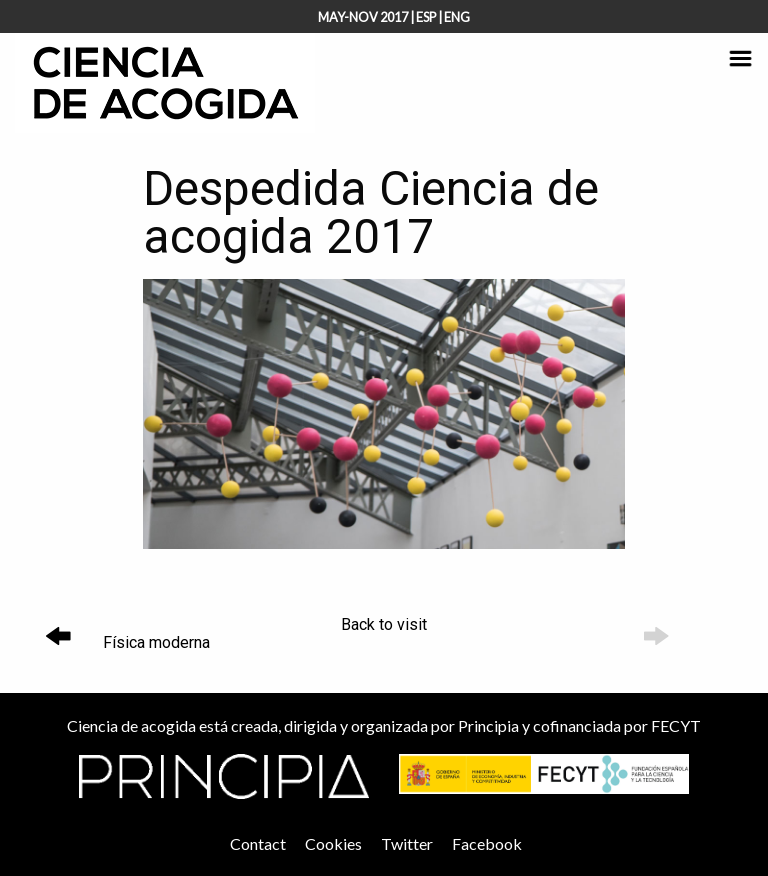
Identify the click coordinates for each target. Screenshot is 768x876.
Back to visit (384, 624)
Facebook (487, 843)
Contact (258, 843)
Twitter (407, 843)
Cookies (333, 843)
